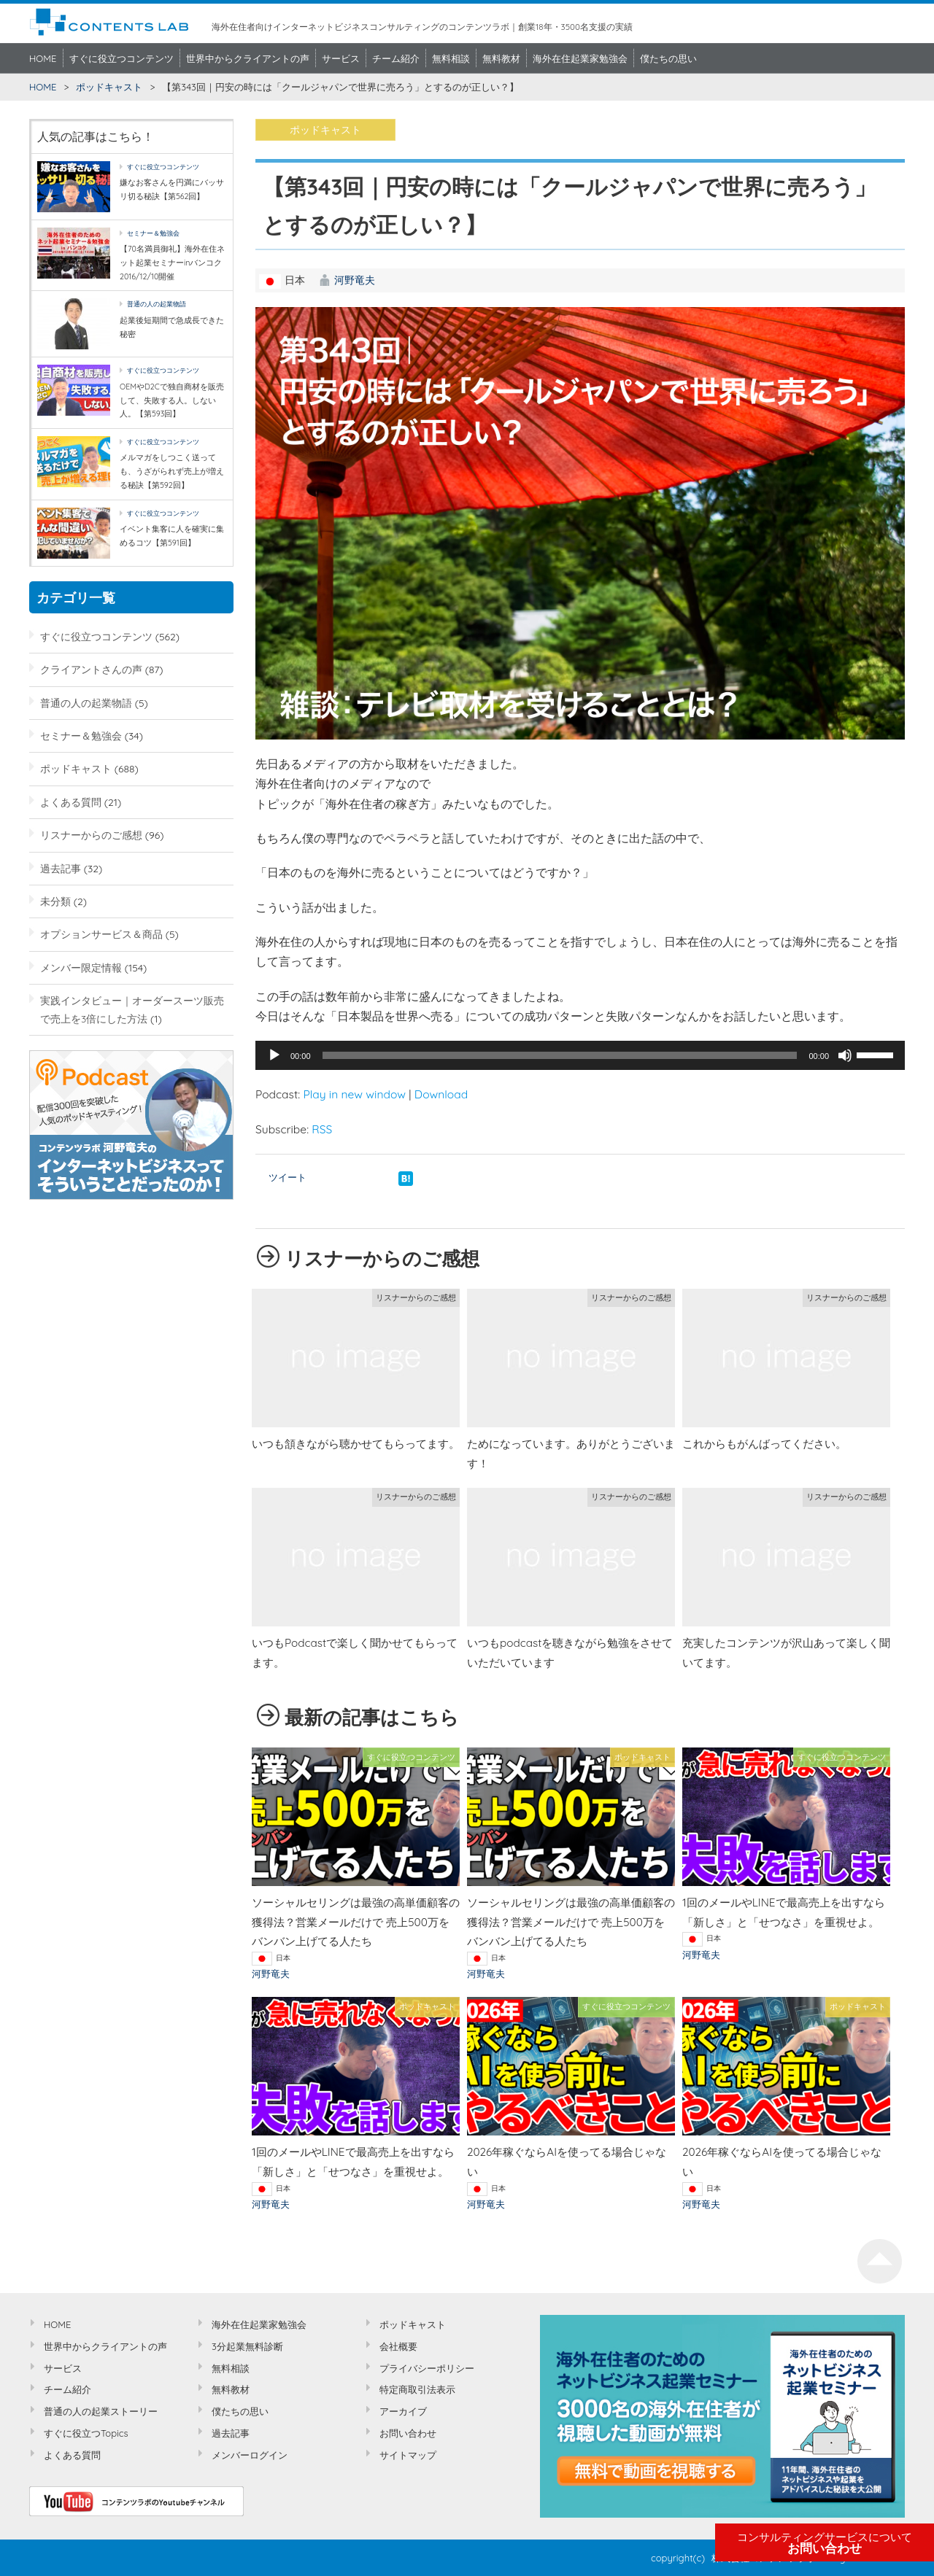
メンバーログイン (249, 2455)
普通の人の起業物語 (156, 304)
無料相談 (451, 58)
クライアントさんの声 (91, 669)
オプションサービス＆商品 (101, 934)
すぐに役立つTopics (86, 2433)
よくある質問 (70, 802)
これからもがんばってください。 (764, 1444)
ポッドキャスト (109, 87)
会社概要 (398, 2346)
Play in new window (354, 1094)
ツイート (287, 1177)
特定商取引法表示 (417, 2389)
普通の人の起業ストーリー (101, 2411)
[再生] (274, 1055)
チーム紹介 (396, 58)
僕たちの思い (668, 58)
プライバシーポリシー (426, 2368)
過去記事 (60, 868)
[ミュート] (845, 1055)
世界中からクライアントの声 (247, 58)
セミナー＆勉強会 (153, 233)
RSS (322, 1129)
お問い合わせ (824, 2543)
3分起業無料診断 (247, 2346)
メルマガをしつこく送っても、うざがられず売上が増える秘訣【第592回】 (172, 470)
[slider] (560, 1055)
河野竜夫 (354, 279)
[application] (580, 1055)
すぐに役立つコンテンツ (121, 58)
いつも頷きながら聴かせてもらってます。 (356, 1444)
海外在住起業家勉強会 (580, 58)
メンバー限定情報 (81, 967)
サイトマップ (407, 2455)
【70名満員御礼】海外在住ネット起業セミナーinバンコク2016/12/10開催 (172, 262)
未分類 (55, 901)
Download (441, 1094)
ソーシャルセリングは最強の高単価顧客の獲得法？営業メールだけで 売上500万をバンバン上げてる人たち (356, 1922)
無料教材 (501, 58)
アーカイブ (403, 2411)
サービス (341, 58)
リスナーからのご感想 (91, 835)
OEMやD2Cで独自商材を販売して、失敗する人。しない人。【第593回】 (172, 400)
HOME (43, 58)
